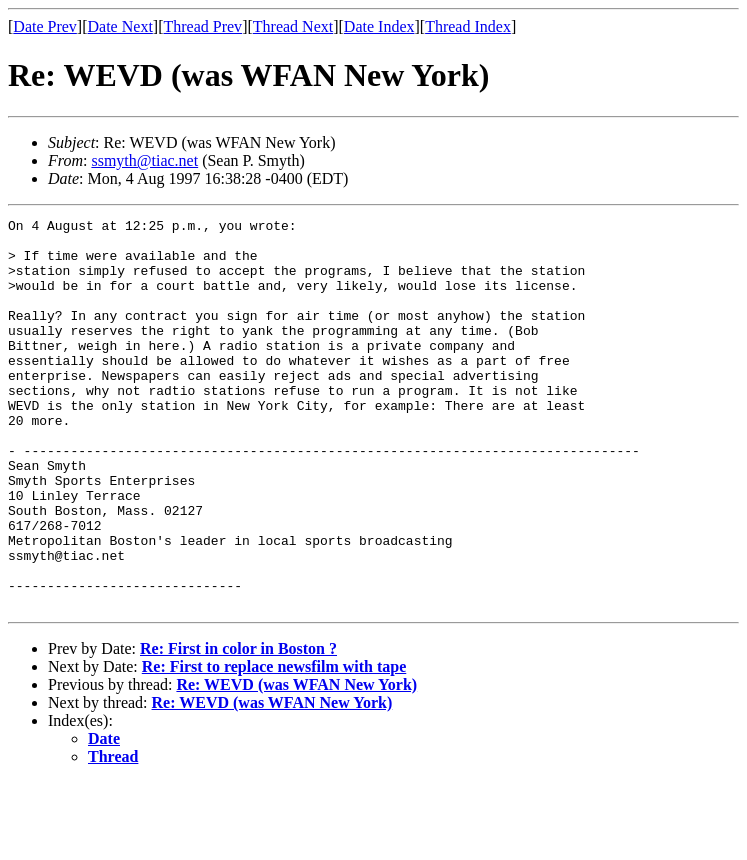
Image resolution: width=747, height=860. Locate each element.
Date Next (120, 26)
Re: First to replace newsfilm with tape (274, 744)
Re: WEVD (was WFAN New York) (296, 762)
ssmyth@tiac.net (144, 160)
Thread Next (293, 26)
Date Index (379, 26)
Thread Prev (202, 26)
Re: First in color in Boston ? (238, 726)
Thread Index (468, 26)
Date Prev (45, 26)
